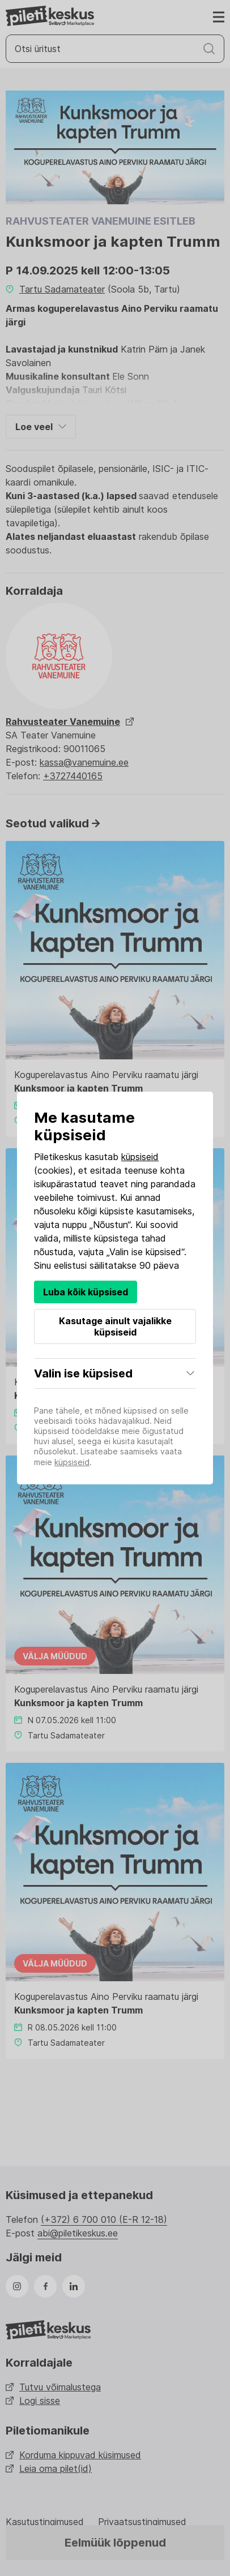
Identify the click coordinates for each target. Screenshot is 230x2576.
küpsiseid (140, 1156)
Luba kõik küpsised (85, 1292)
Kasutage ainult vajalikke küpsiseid (115, 1326)
